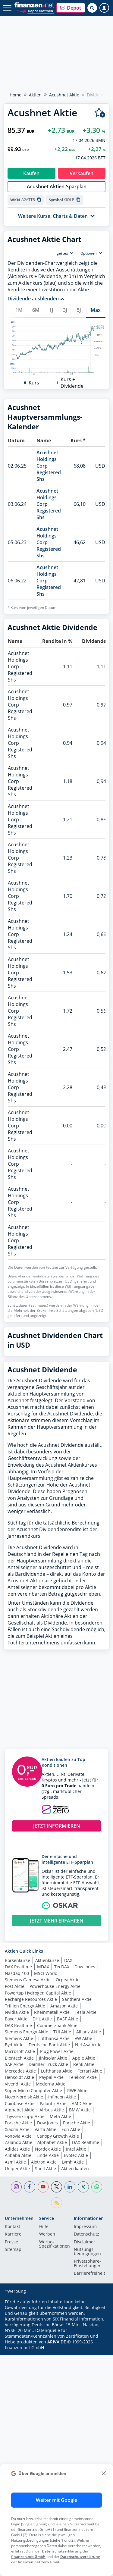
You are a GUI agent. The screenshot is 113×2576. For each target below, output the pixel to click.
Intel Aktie (76, 2297)
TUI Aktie (62, 2180)
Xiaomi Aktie (17, 2278)
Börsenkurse (17, 2109)
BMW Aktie (80, 2258)
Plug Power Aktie (57, 2200)
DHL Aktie (42, 2167)
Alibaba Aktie (18, 2304)
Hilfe (44, 2375)
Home (15, 95)
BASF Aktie (67, 2167)
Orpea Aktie (68, 2128)
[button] (70, 8)
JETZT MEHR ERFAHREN (56, 2069)
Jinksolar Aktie (53, 2206)
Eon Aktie (70, 2278)
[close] (103, 2473)
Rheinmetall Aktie (52, 2161)
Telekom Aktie (83, 2226)
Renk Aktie (83, 2213)
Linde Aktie (47, 2304)
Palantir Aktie (53, 2252)
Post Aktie (14, 2135)
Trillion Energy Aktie (25, 2154)
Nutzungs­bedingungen (87, 2400)
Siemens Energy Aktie (26, 2180)
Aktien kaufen (75, 2317)
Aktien (35, 95)
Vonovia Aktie (18, 2284)
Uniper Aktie (17, 2317)
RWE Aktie (77, 2239)
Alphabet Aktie (19, 2258)
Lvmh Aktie (73, 2310)
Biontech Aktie (19, 2206)
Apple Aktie (83, 2206)
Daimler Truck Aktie (48, 2213)
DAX (68, 2109)
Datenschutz (86, 2382)
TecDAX (61, 2115)
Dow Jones (84, 2115)
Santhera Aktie (77, 2148)
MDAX (43, 2115)
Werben (47, 2382)
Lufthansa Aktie (54, 2187)
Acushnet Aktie (64, 95)
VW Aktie (83, 2187)
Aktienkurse (47, 2109)
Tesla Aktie (85, 2161)
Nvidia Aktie (17, 2161)
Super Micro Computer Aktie (33, 2239)
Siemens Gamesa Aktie (28, 2128)
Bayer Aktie (16, 2167)
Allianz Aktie (88, 2180)
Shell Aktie (45, 2317)
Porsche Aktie (18, 2271)
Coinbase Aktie (20, 2252)
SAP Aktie (14, 2213)
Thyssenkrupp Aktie (25, 2265)
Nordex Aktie (48, 2297)
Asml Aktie (15, 2310)
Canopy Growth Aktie (58, 2284)
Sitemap (13, 2398)
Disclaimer (84, 2390)
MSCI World (46, 2122)
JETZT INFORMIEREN (56, 1974)
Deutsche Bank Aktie (49, 2193)
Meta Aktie (60, 2265)
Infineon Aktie (62, 2245)
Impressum (85, 2375)
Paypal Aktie (51, 2226)
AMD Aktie (82, 2252)
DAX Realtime (18, 2115)
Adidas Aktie (17, 2297)
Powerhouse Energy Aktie (55, 2135)
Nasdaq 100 (17, 2122)
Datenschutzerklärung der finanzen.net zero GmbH (55, 2559)
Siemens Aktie (19, 2187)
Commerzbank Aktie (57, 2174)
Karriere (13, 2382)
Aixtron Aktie (44, 2310)
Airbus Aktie (51, 2258)
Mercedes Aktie (20, 2219)
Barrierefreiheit (89, 2422)
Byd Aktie (14, 2193)
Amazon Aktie (64, 2154)
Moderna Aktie (50, 2232)
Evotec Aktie (76, 2304)
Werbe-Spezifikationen (54, 2392)
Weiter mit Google (56, 2500)
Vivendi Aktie (18, 2232)
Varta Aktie (45, 2278)
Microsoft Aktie (20, 2200)
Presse (11, 2390)
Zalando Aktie (18, 2291)
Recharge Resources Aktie (31, 2148)
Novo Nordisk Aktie (24, 2245)
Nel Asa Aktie (88, 2193)
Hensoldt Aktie (19, 2226)
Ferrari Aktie (89, 2219)
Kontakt (12, 2375)
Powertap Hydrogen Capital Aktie (38, 2141)
